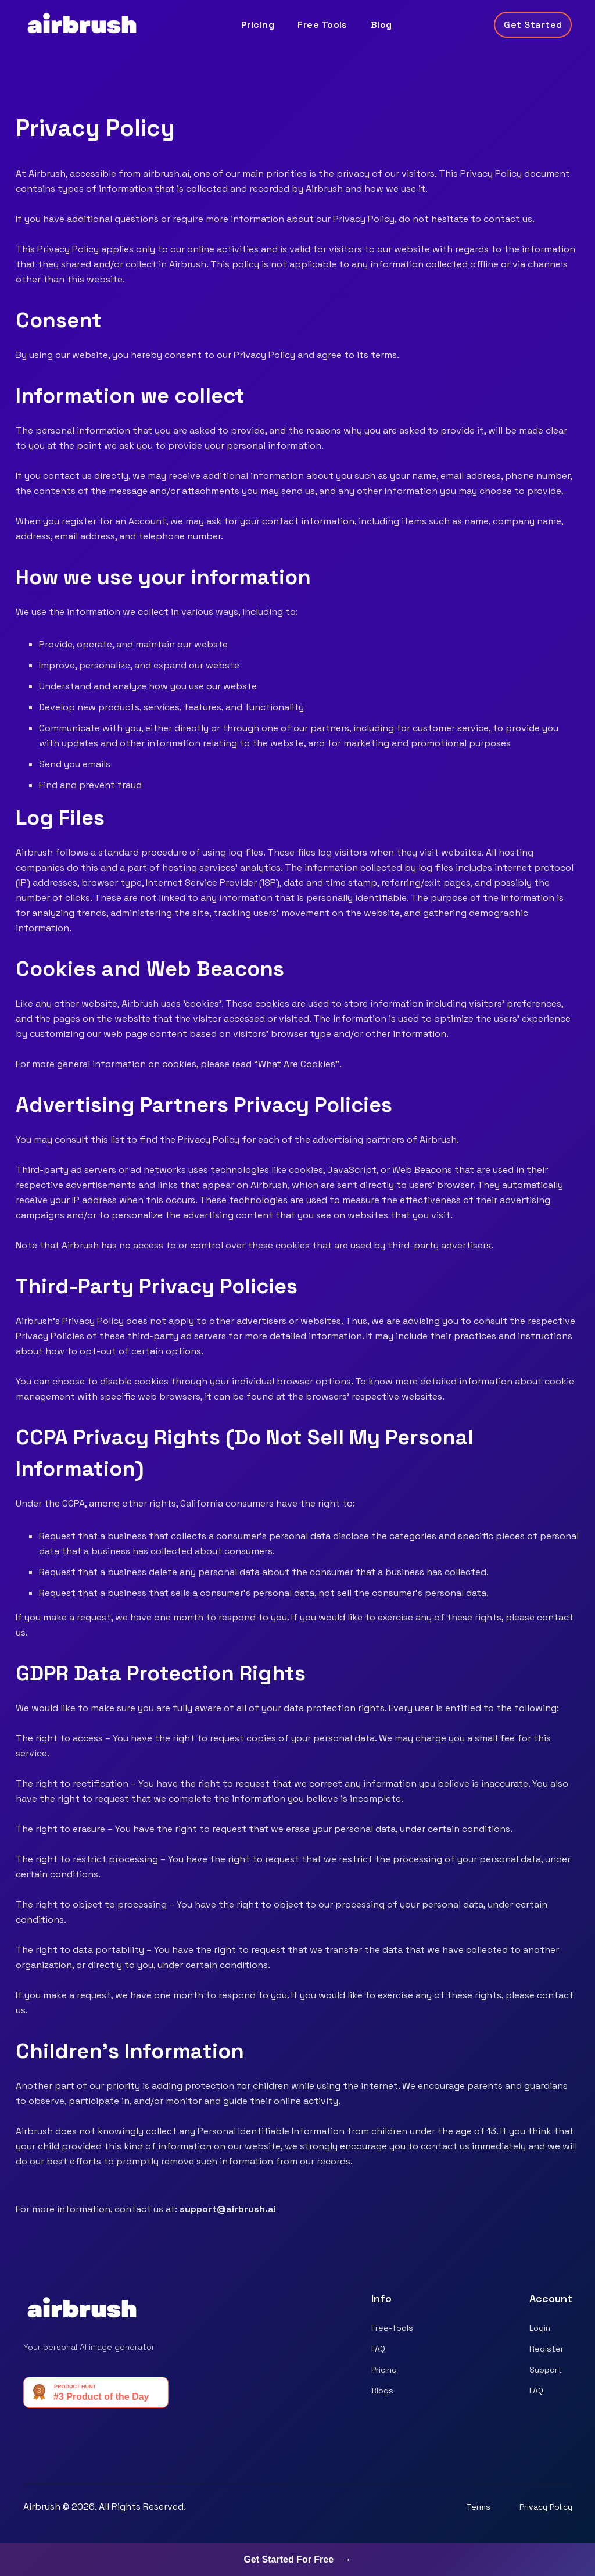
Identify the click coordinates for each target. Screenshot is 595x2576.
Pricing (257, 25)
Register (546, 2349)
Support (545, 2369)
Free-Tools (392, 2328)
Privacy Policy (545, 2507)
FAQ (378, 2349)
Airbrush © (46, 2506)
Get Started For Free (297, 2559)
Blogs (382, 2390)
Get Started (533, 25)
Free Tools (322, 25)
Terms (478, 2507)
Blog (381, 25)
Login (539, 2328)
